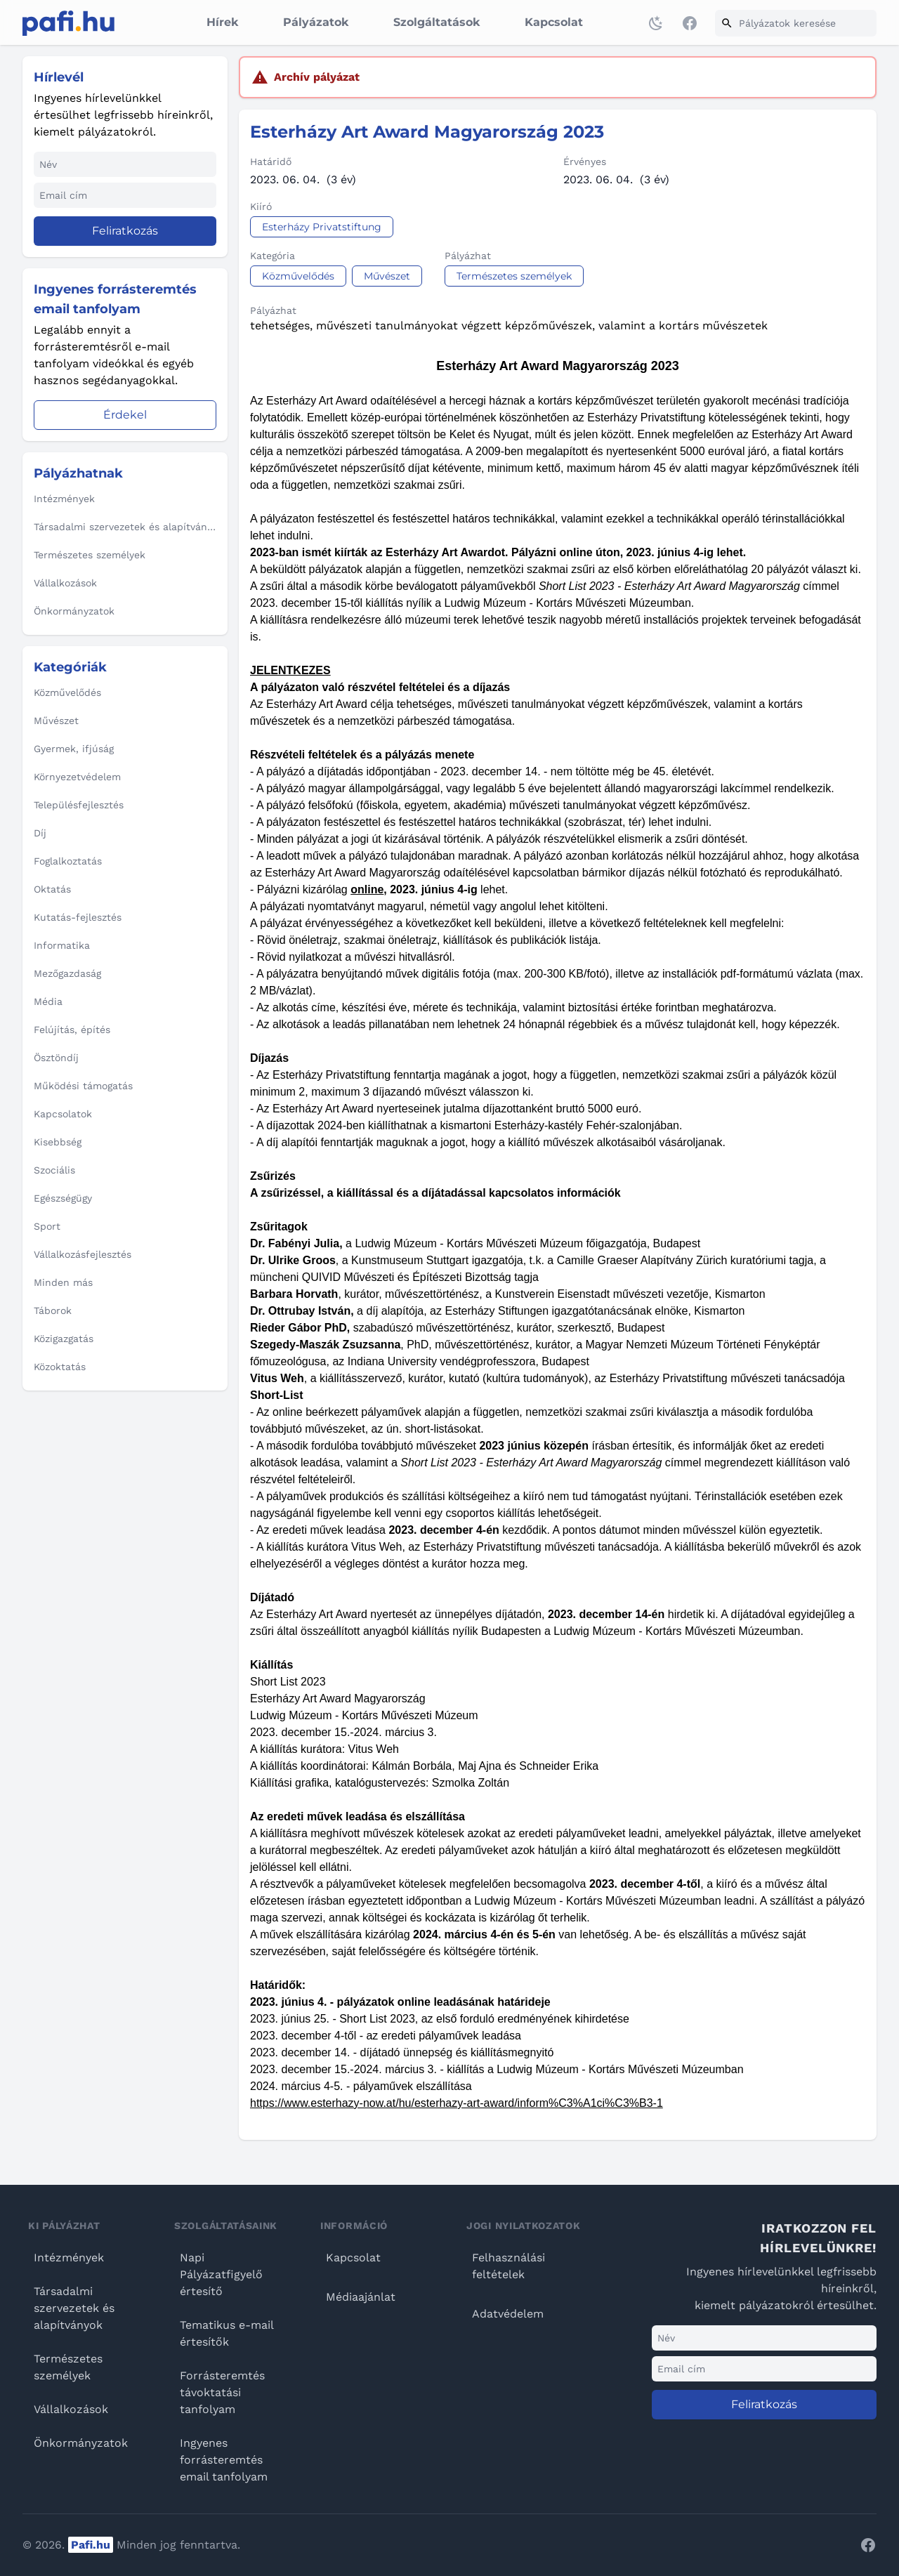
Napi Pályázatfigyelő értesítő (221, 2274)
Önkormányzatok (81, 2443)
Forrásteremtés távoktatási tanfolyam (222, 2392)
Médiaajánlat (360, 2297)
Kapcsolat (554, 22)
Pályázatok (315, 22)
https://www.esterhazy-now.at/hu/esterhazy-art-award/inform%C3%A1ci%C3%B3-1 (456, 2103)
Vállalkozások (71, 2409)
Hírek (222, 22)
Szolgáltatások (436, 22)
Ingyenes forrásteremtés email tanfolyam (224, 2459)
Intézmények (69, 2257)
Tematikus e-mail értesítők (226, 2333)
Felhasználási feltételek (508, 2266)
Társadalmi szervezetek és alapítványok (74, 2308)
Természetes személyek (68, 2367)
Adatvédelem (508, 2313)
